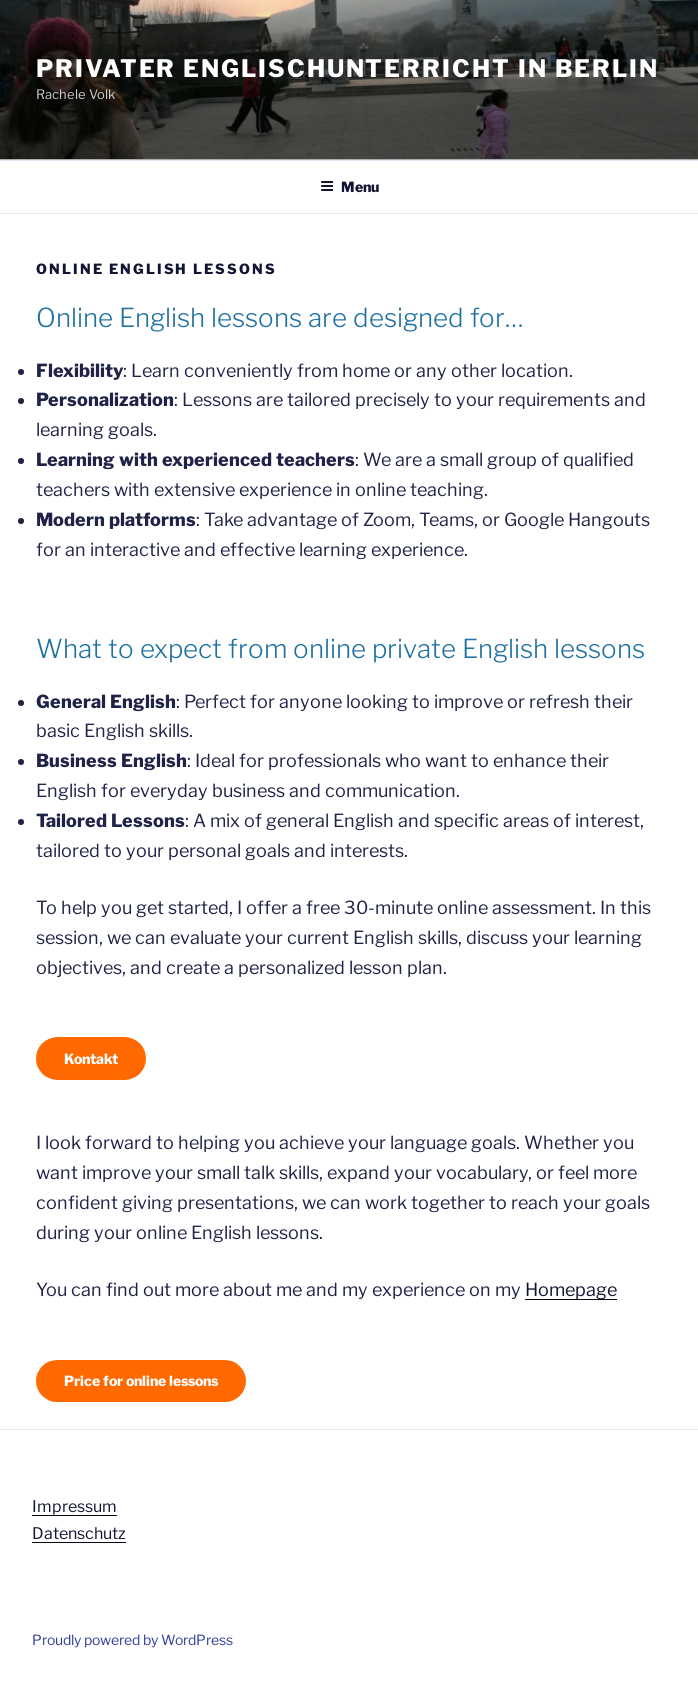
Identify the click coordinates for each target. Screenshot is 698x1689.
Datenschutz (79, 1533)
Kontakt (91, 1058)
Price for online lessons (141, 1380)
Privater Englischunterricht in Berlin (347, 68)
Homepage (571, 1289)
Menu (349, 186)
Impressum (74, 1506)
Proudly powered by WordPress (132, 1639)
